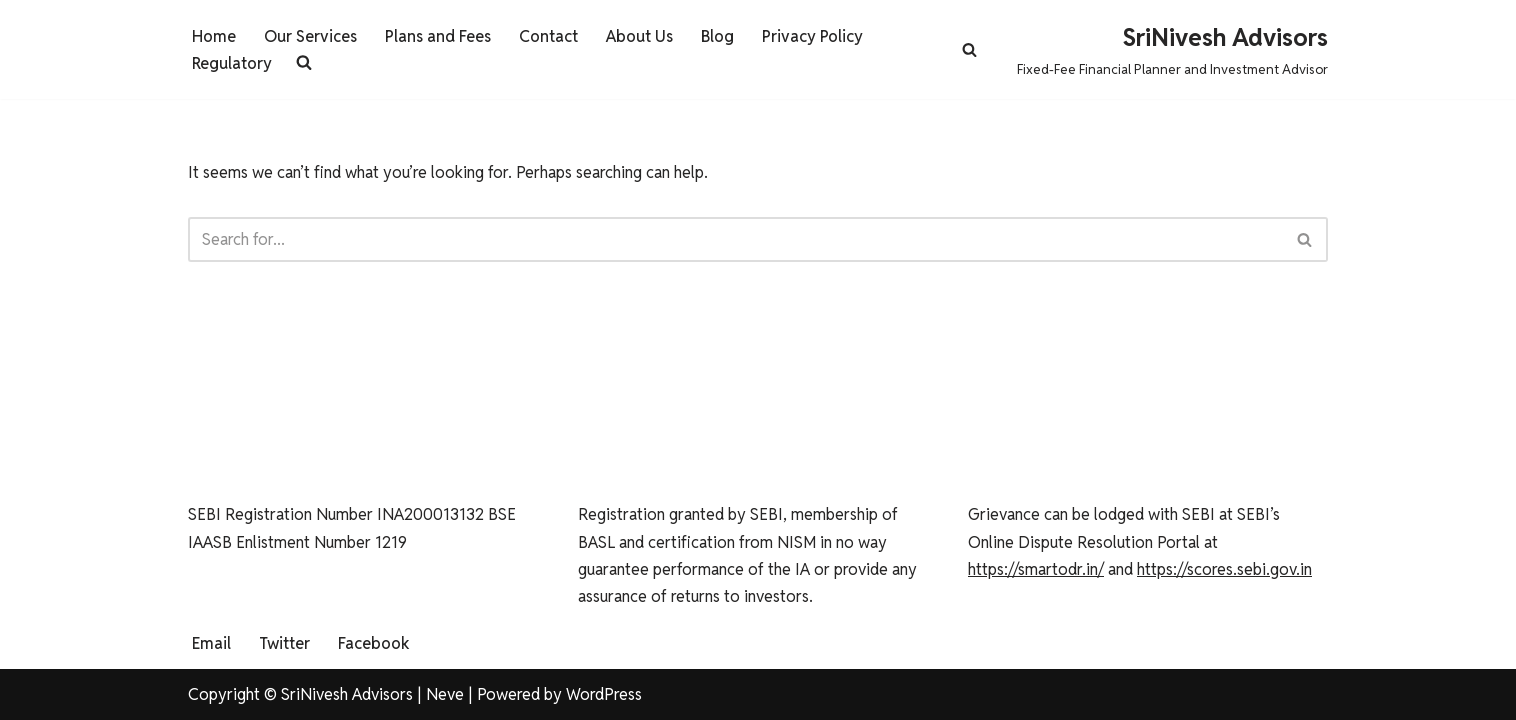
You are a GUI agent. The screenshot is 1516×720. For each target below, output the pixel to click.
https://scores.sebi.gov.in (1224, 569)
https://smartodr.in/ (1036, 569)
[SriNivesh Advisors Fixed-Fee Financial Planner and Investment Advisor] (1172, 49)
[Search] (969, 49)
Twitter (284, 643)
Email (211, 643)
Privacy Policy (812, 36)
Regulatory (232, 63)
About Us (639, 36)
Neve (445, 694)
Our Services (310, 36)
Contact (548, 36)
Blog (717, 36)
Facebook (374, 643)
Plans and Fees (438, 36)
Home (214, 36)
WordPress (604, 694)
